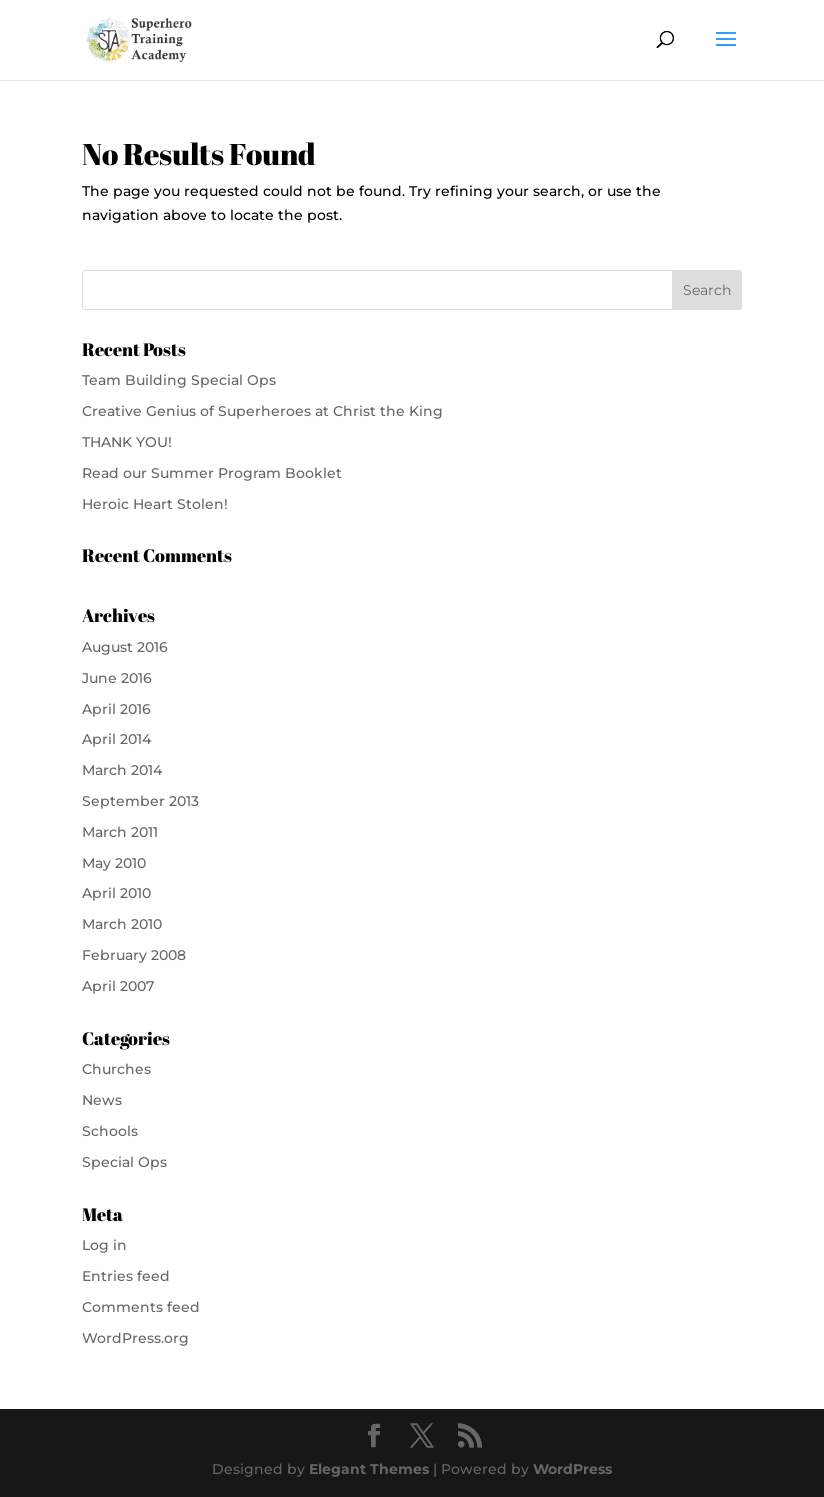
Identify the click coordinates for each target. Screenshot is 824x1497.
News (102, 1100)
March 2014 (122, 770)
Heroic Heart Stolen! (155, 504)
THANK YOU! (127, 442)
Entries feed (126, 1276)
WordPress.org (135, 1338)
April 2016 (116, 709)
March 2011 (120, 832)
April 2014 (116, 739)
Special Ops (124, 1162)
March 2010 (122, 924)
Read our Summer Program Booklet (212, 473)
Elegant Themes (369, 1469)
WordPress (572, 1469)
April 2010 (116, 893)
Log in (104, 1245)
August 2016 (125, 647)
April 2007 (118, 986)
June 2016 (117, 678)
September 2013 (140, 801)
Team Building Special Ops (179, 380)
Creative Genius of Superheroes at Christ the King (262, 411)
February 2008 (134, 955)
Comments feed (141, 1307)
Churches (116, 1069)
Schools (110, 1131)
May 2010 (114, 863)
